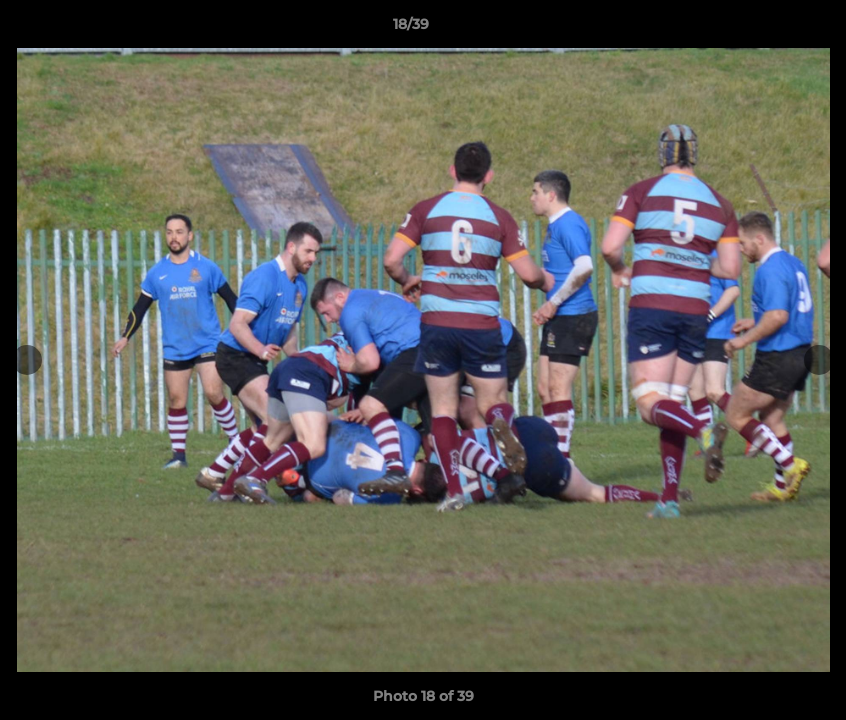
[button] (762, 29)
